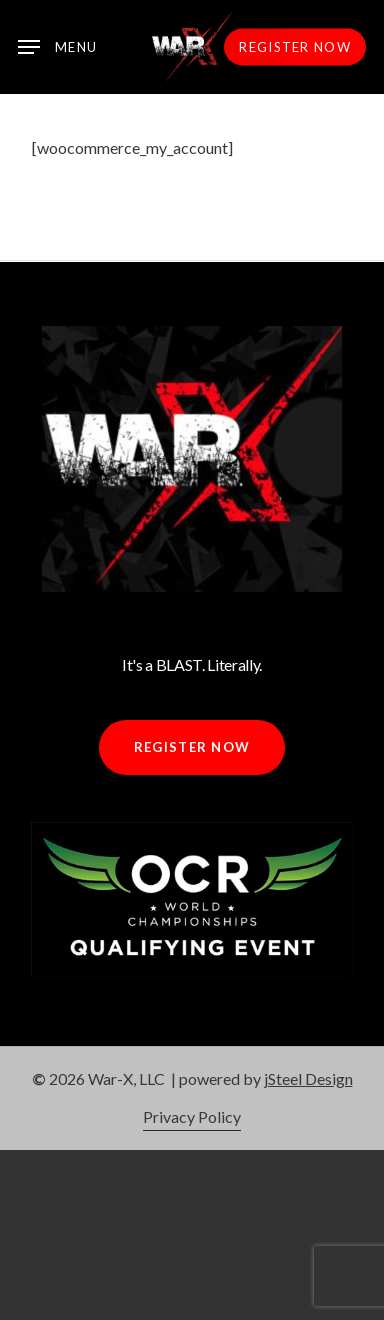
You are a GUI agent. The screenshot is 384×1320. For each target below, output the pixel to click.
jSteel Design (308, 1078)
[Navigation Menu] (57, 47)
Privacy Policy (192, 1116)
